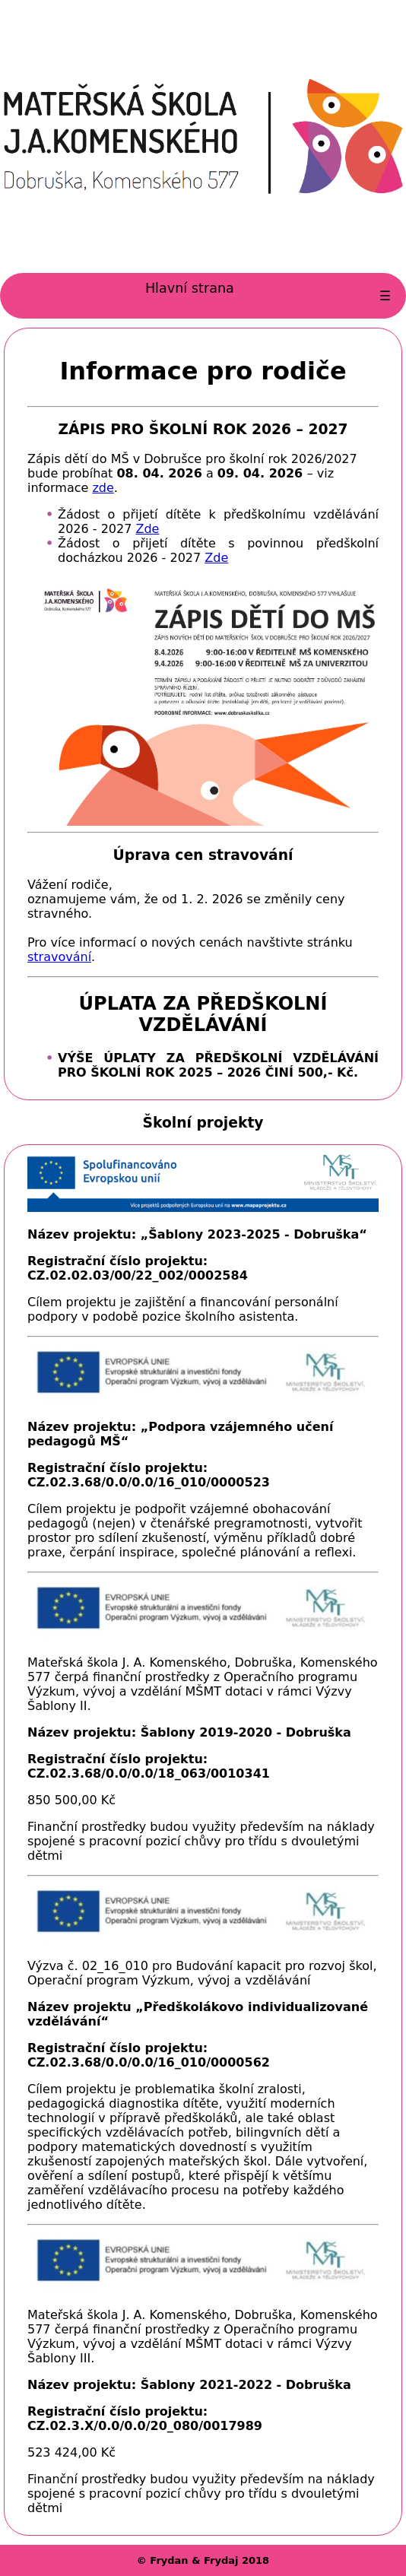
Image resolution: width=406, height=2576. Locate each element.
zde (102, 488)
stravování (59, 957)
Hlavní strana (189, 288)
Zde (147, 529)
